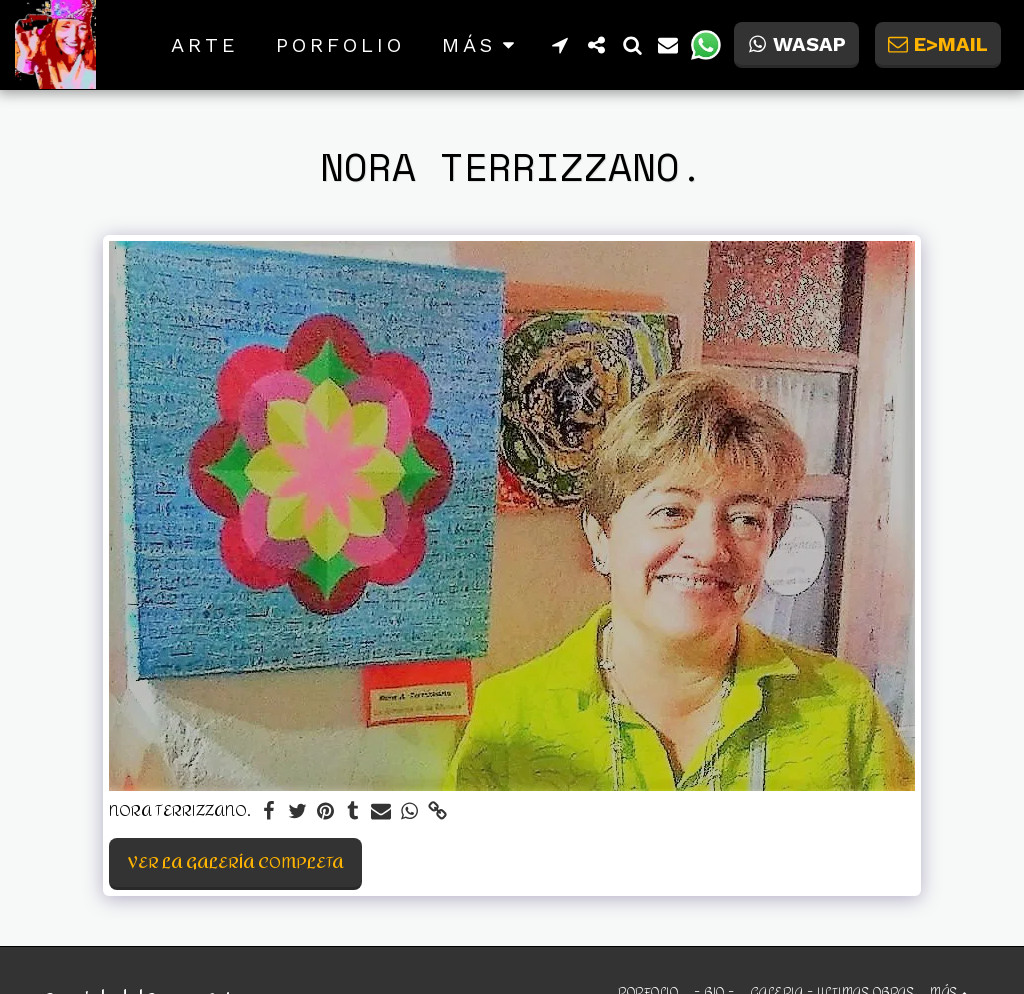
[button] (560, 45)
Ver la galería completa (236, 862)
